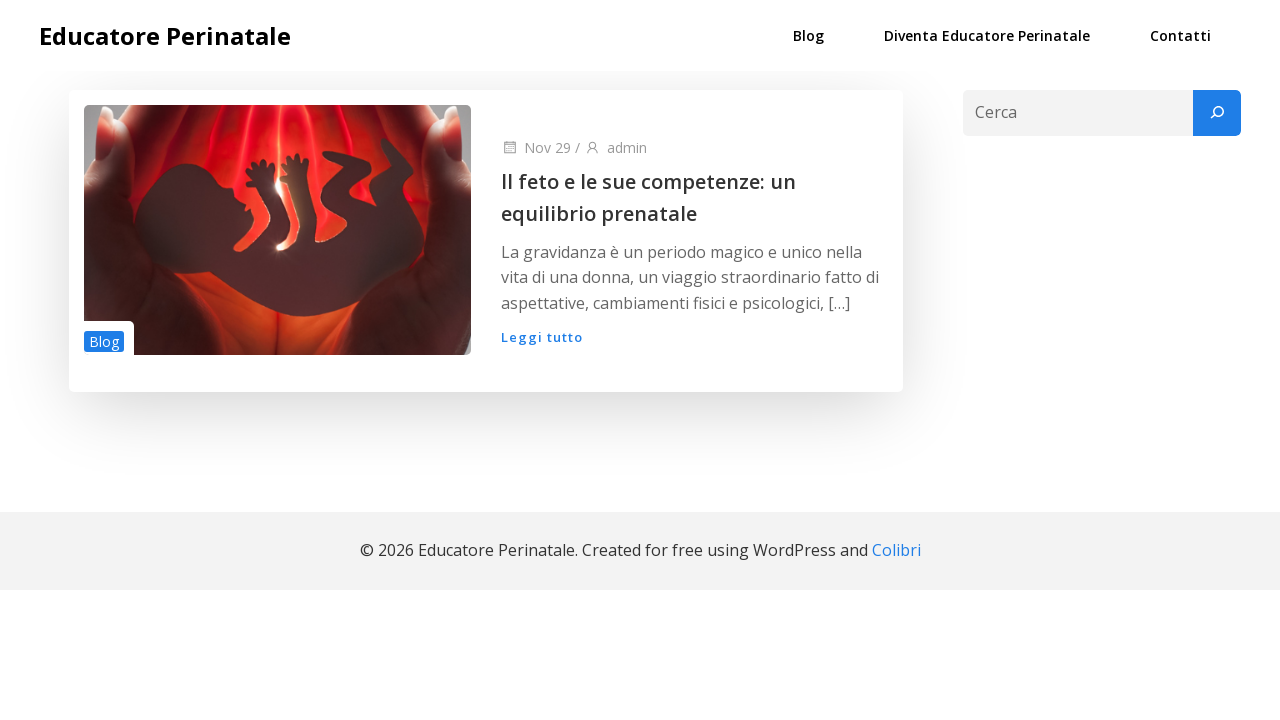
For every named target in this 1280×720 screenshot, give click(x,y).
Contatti (1180, 35)
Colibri (896, 550)
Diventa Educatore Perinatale (987, 35)
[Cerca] (1217, 113)
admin (615, 147)
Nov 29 (536, 147)
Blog (808, 35)
